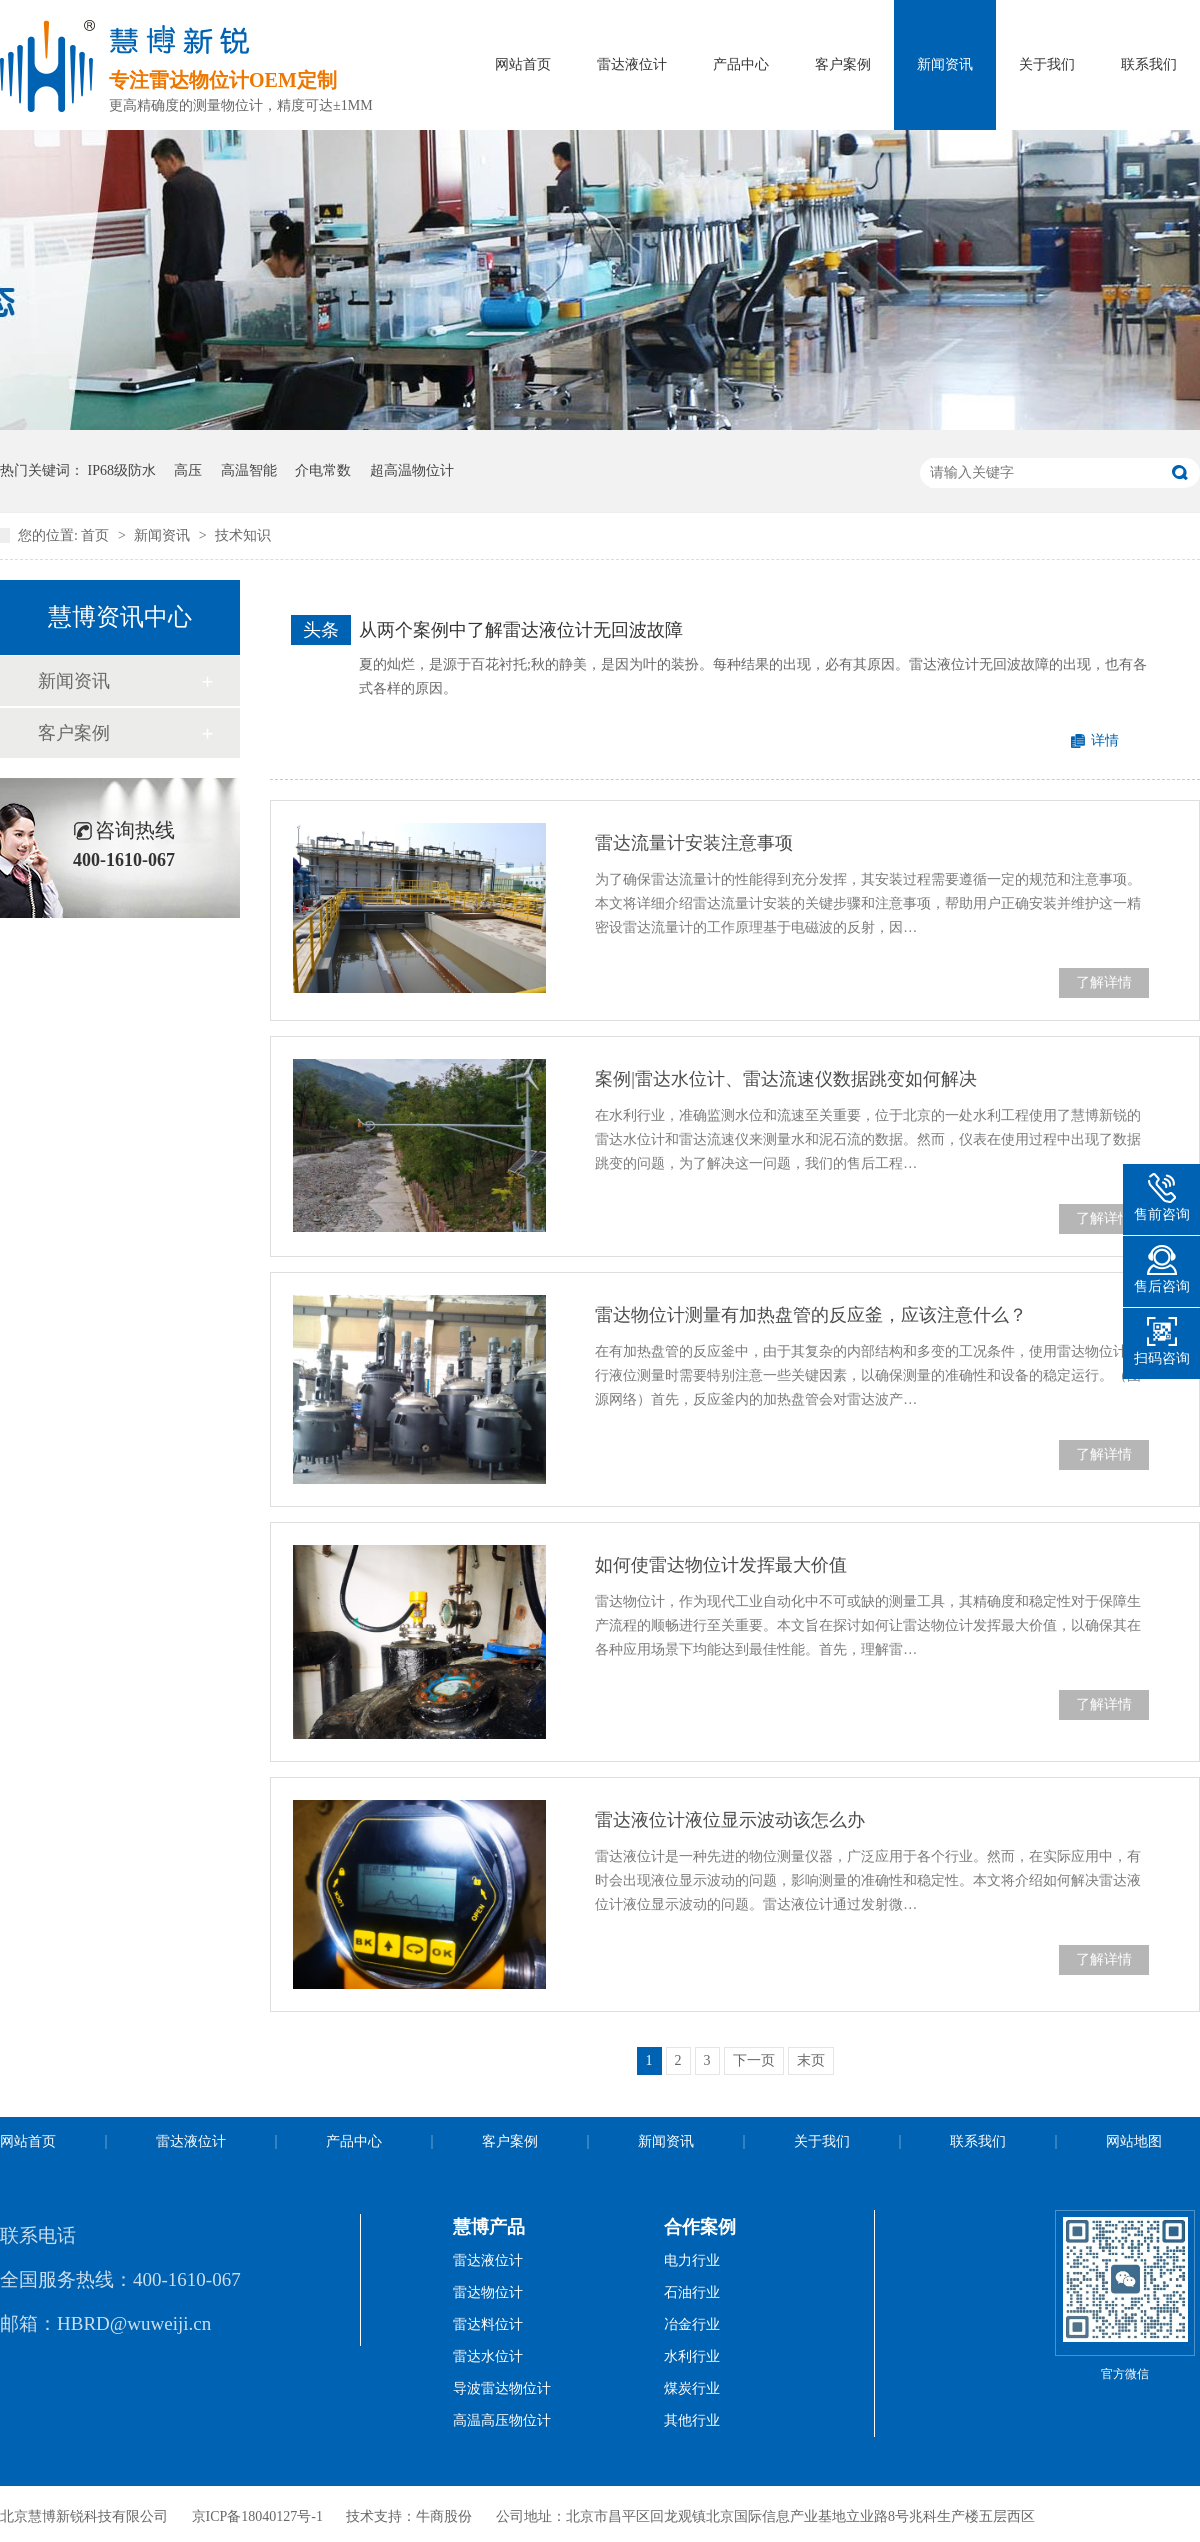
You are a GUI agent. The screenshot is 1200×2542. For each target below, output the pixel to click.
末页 (811, 2060)
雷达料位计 (488, 2324)
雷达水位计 (488, 2356)
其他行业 (692, 2420)
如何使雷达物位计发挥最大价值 (721, 1565)
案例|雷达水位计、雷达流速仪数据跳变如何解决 (786, 1079)
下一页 (754, 2060)
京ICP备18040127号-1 (257, 2516)
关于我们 (1047, 64)
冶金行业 (692, 2324)
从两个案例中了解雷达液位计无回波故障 (521, 630)
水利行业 (692, 2356)
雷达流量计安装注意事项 (694, 843)
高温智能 (249, 470)
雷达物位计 (488, 2292)
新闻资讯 (945, 64)
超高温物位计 (412, 470)
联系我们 (1149, 64)
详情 (1105, 740)
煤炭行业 (692, 2388)
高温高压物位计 (502, 2420)
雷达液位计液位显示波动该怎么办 (730, 1820)
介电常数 (323, 470)
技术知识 (243, 535)
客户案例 (843, 64)
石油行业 (692, 2292)
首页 (97, 535)
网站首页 (523, 64)
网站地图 (1134, 2141)
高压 (188, 470)
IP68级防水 (122, 470)
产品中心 (741, 64)
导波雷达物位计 (502, 2388)
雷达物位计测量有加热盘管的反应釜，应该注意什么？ (811, 1315)
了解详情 (1104, 982)
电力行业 (692, 2260)
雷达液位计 (632, 64)
